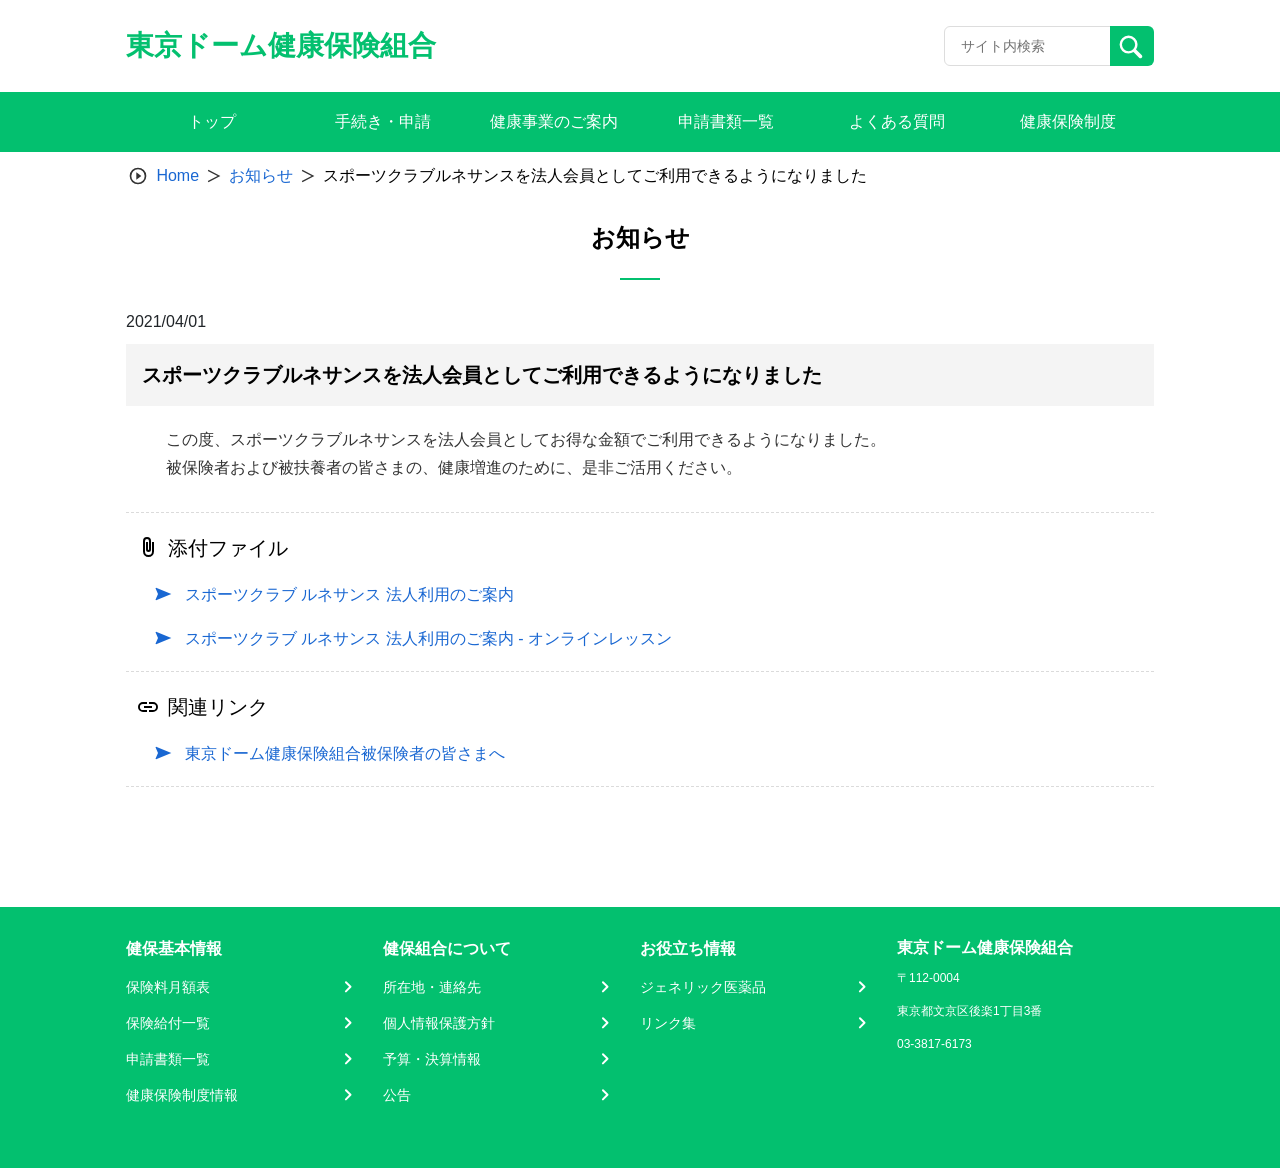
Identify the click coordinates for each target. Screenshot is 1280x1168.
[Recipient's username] (1027, 46)
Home (177, 175)
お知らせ (261, 175)
